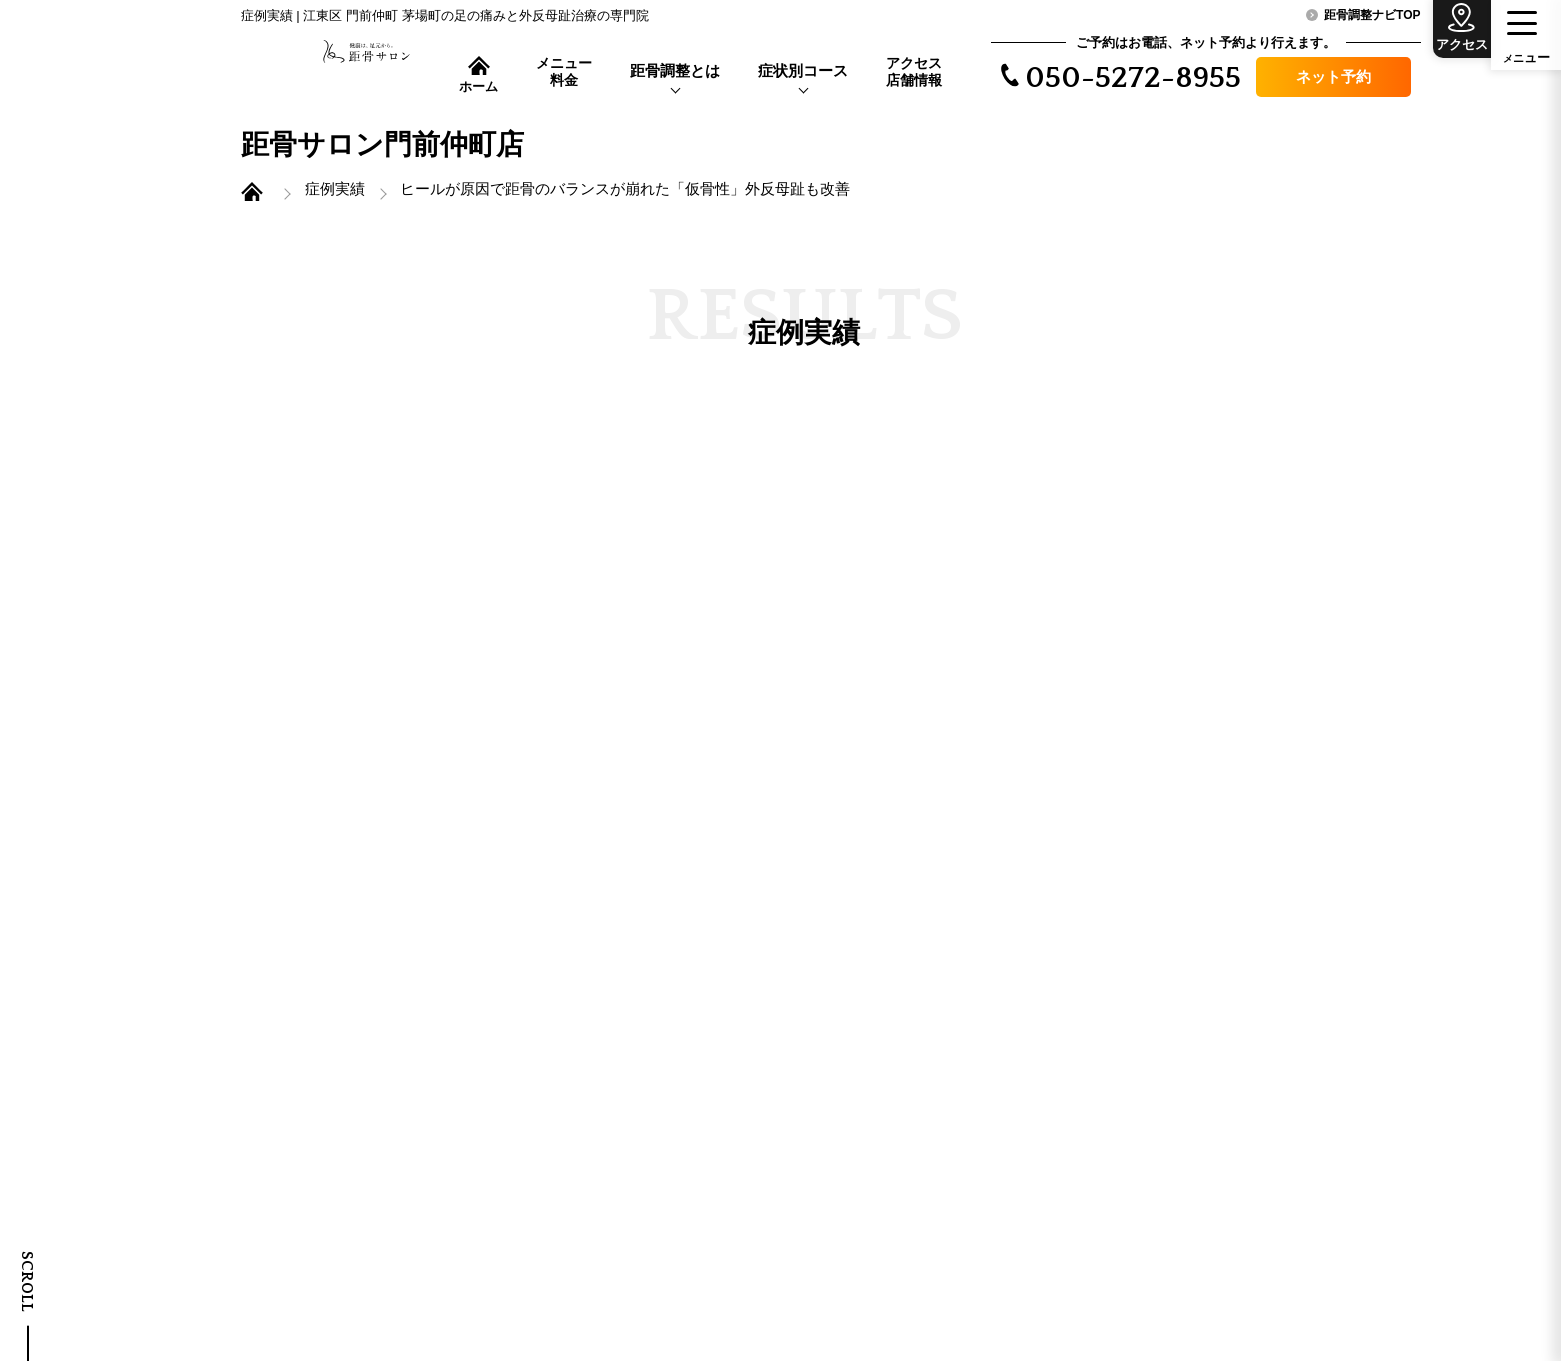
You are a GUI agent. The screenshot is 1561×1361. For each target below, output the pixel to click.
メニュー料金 (564, 71)
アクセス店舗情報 (914, 71)
